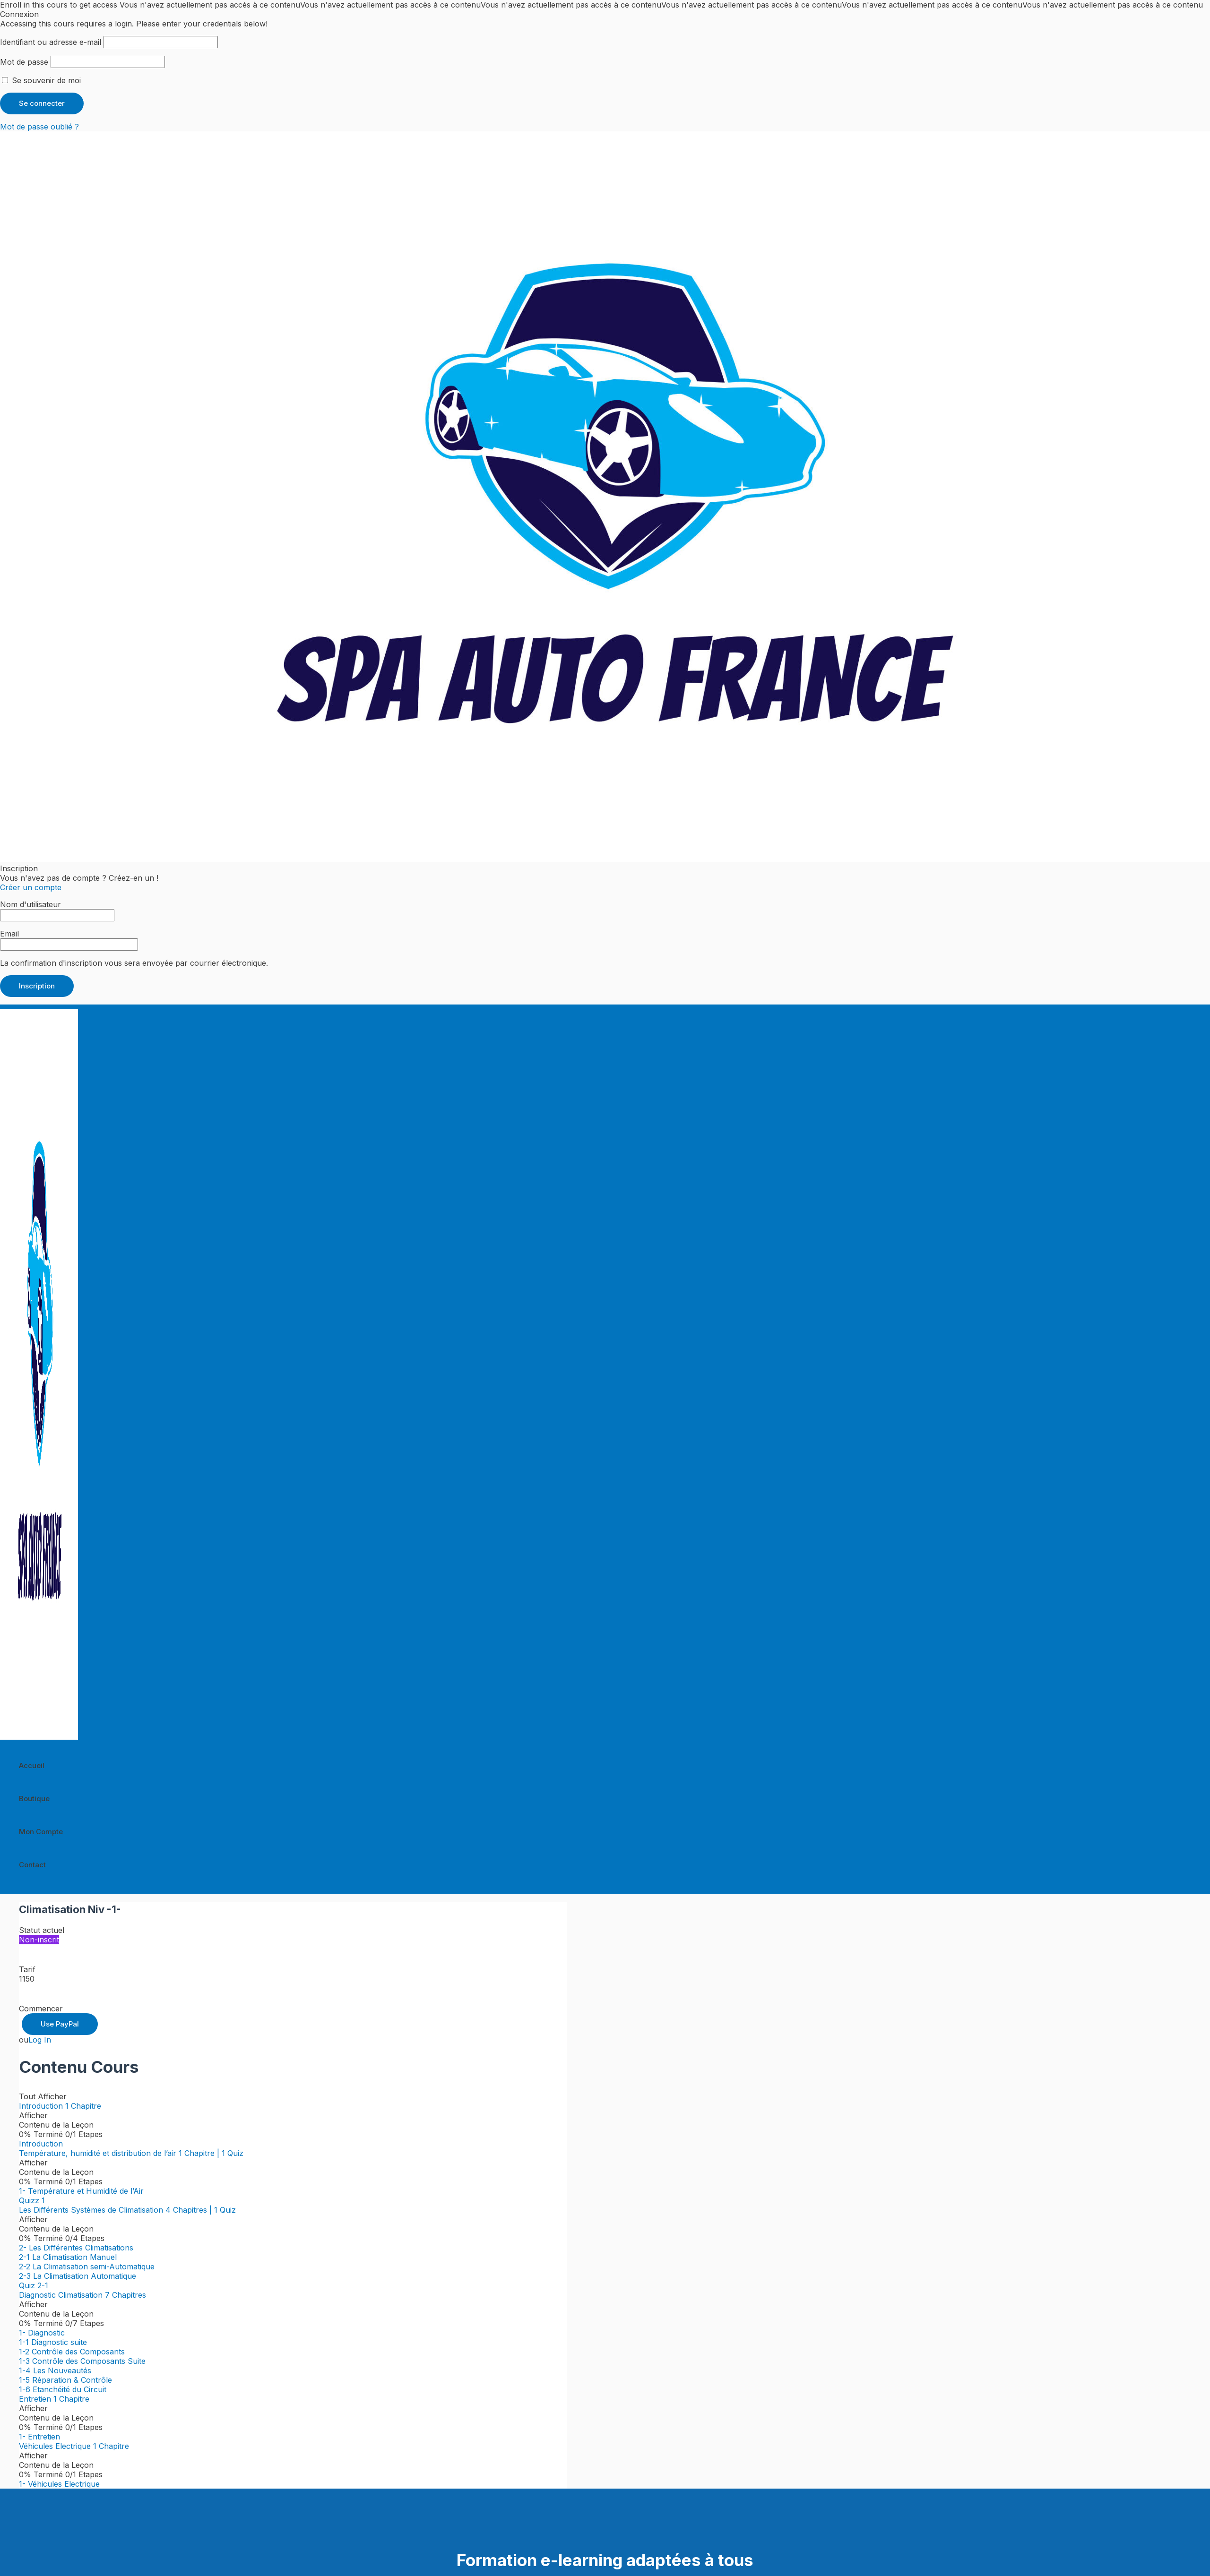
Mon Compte (41, 1831)
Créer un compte (30, 887)
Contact (32, 1864)
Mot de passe (24, 62)
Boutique (34, 1798)
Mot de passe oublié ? (39, 126)
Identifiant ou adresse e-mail (50, 42)
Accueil (31, 1765)
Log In (39, 2039)
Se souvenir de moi (41, 80)
